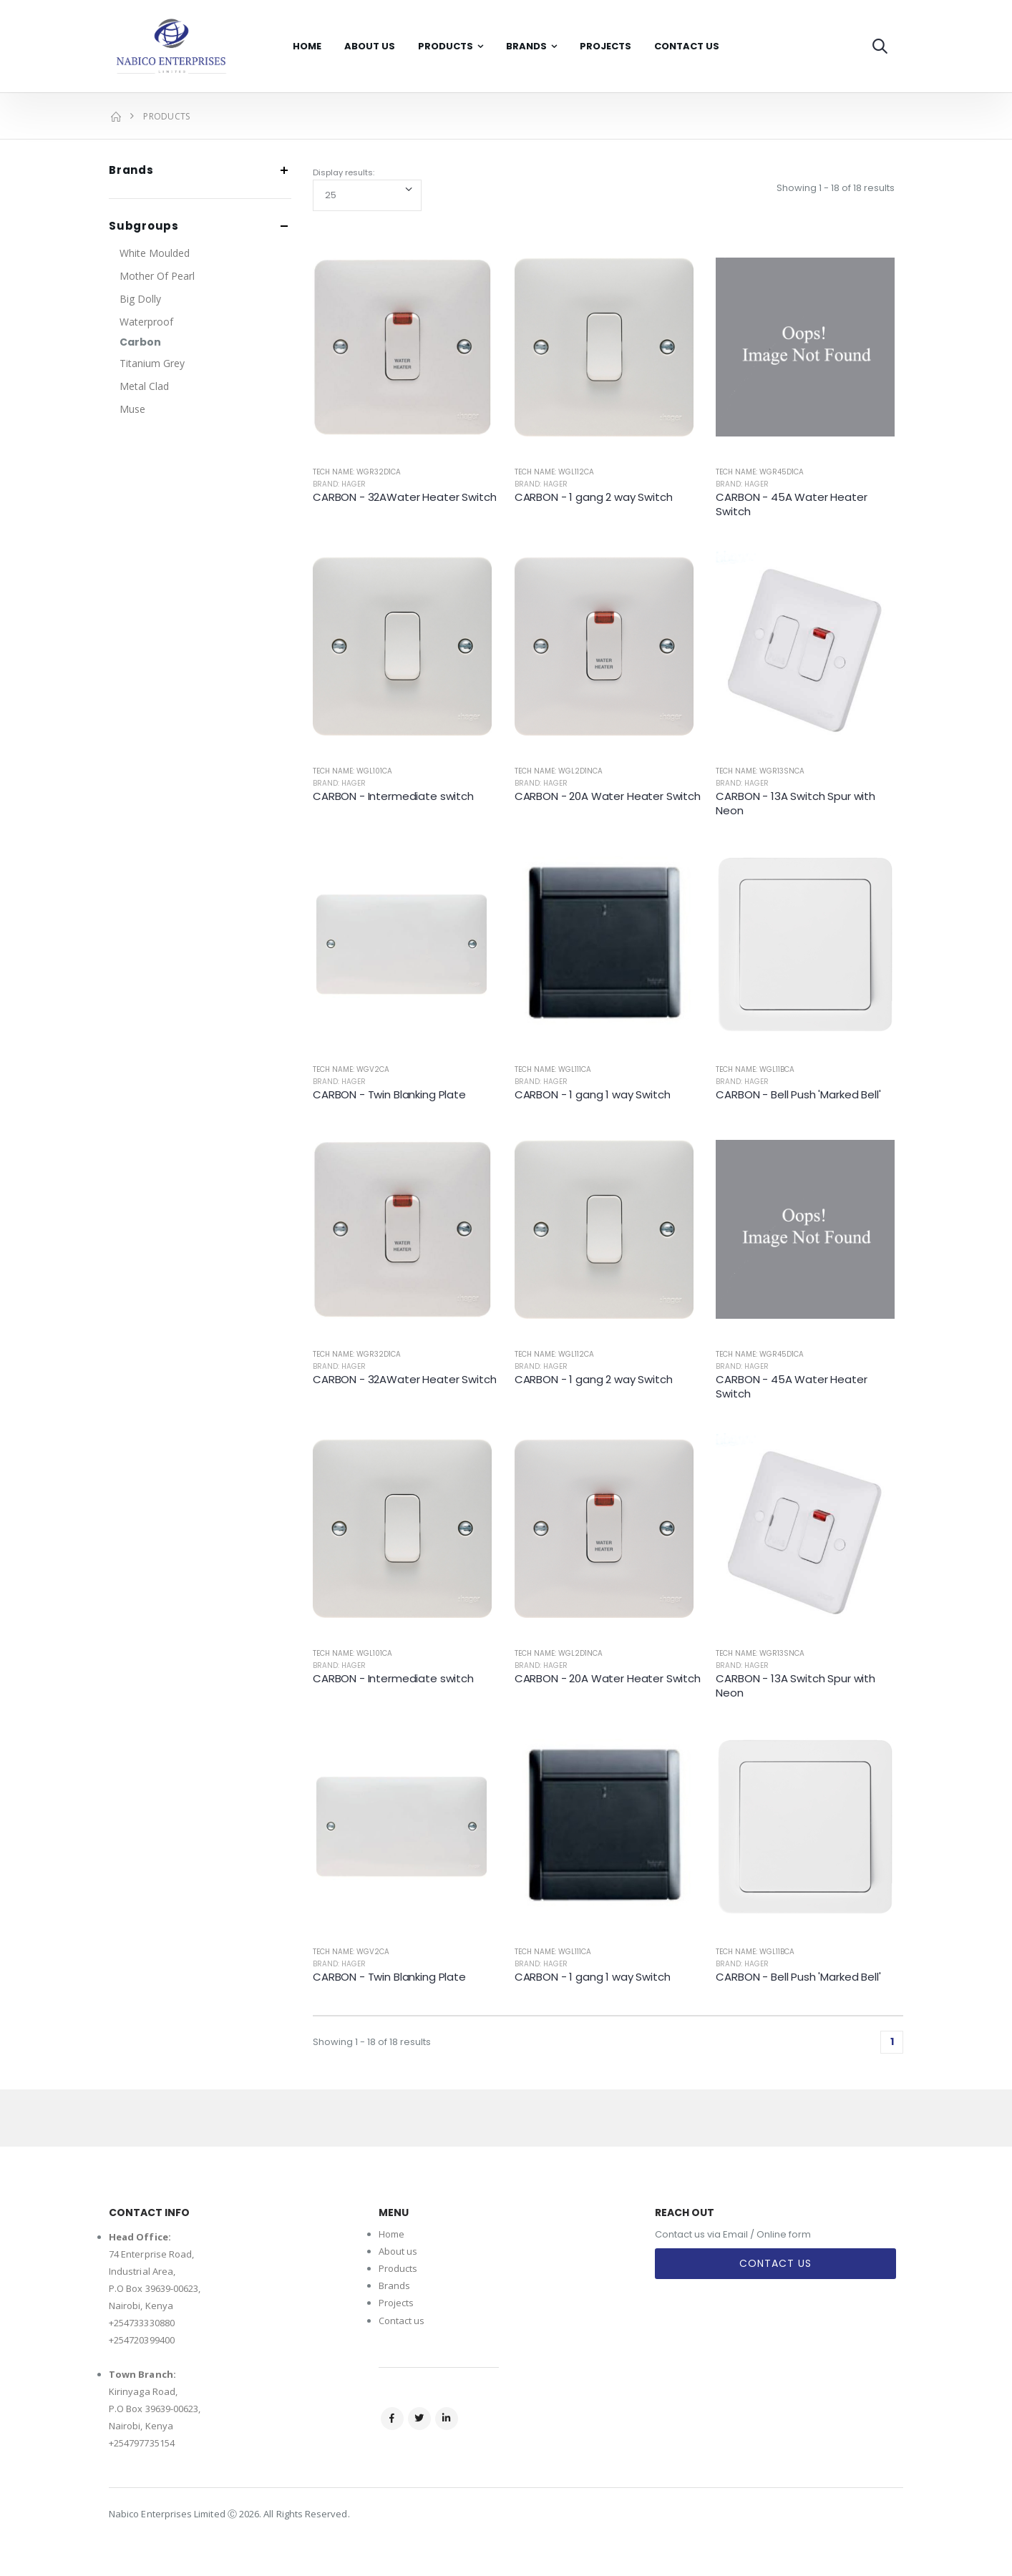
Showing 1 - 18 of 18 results (836, 188)
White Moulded (155, 253)
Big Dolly (140, 299)
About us (398, 2251)
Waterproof (146, 321)
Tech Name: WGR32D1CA (357, 472)
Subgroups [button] (144, 226)
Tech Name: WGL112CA (554, 472)
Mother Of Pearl (157, 276)
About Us (369, 46)
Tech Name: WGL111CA (553, 1069)
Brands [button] (131, 171)
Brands (526, 46)
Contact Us (686, 46)
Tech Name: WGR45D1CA (760, 472)
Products (445, 46)
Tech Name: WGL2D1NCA (559, 771)
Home (307, 46)
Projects (605, 46)
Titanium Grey (152, 363)
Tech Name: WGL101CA (352, 771)
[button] (879, 46)
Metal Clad (144, 386)
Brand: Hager (339, 484)
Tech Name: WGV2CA (351, 1069)
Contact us (402, 2320)
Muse (132, 409)
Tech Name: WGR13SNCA (760, 771)
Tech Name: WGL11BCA (755, 1069)
